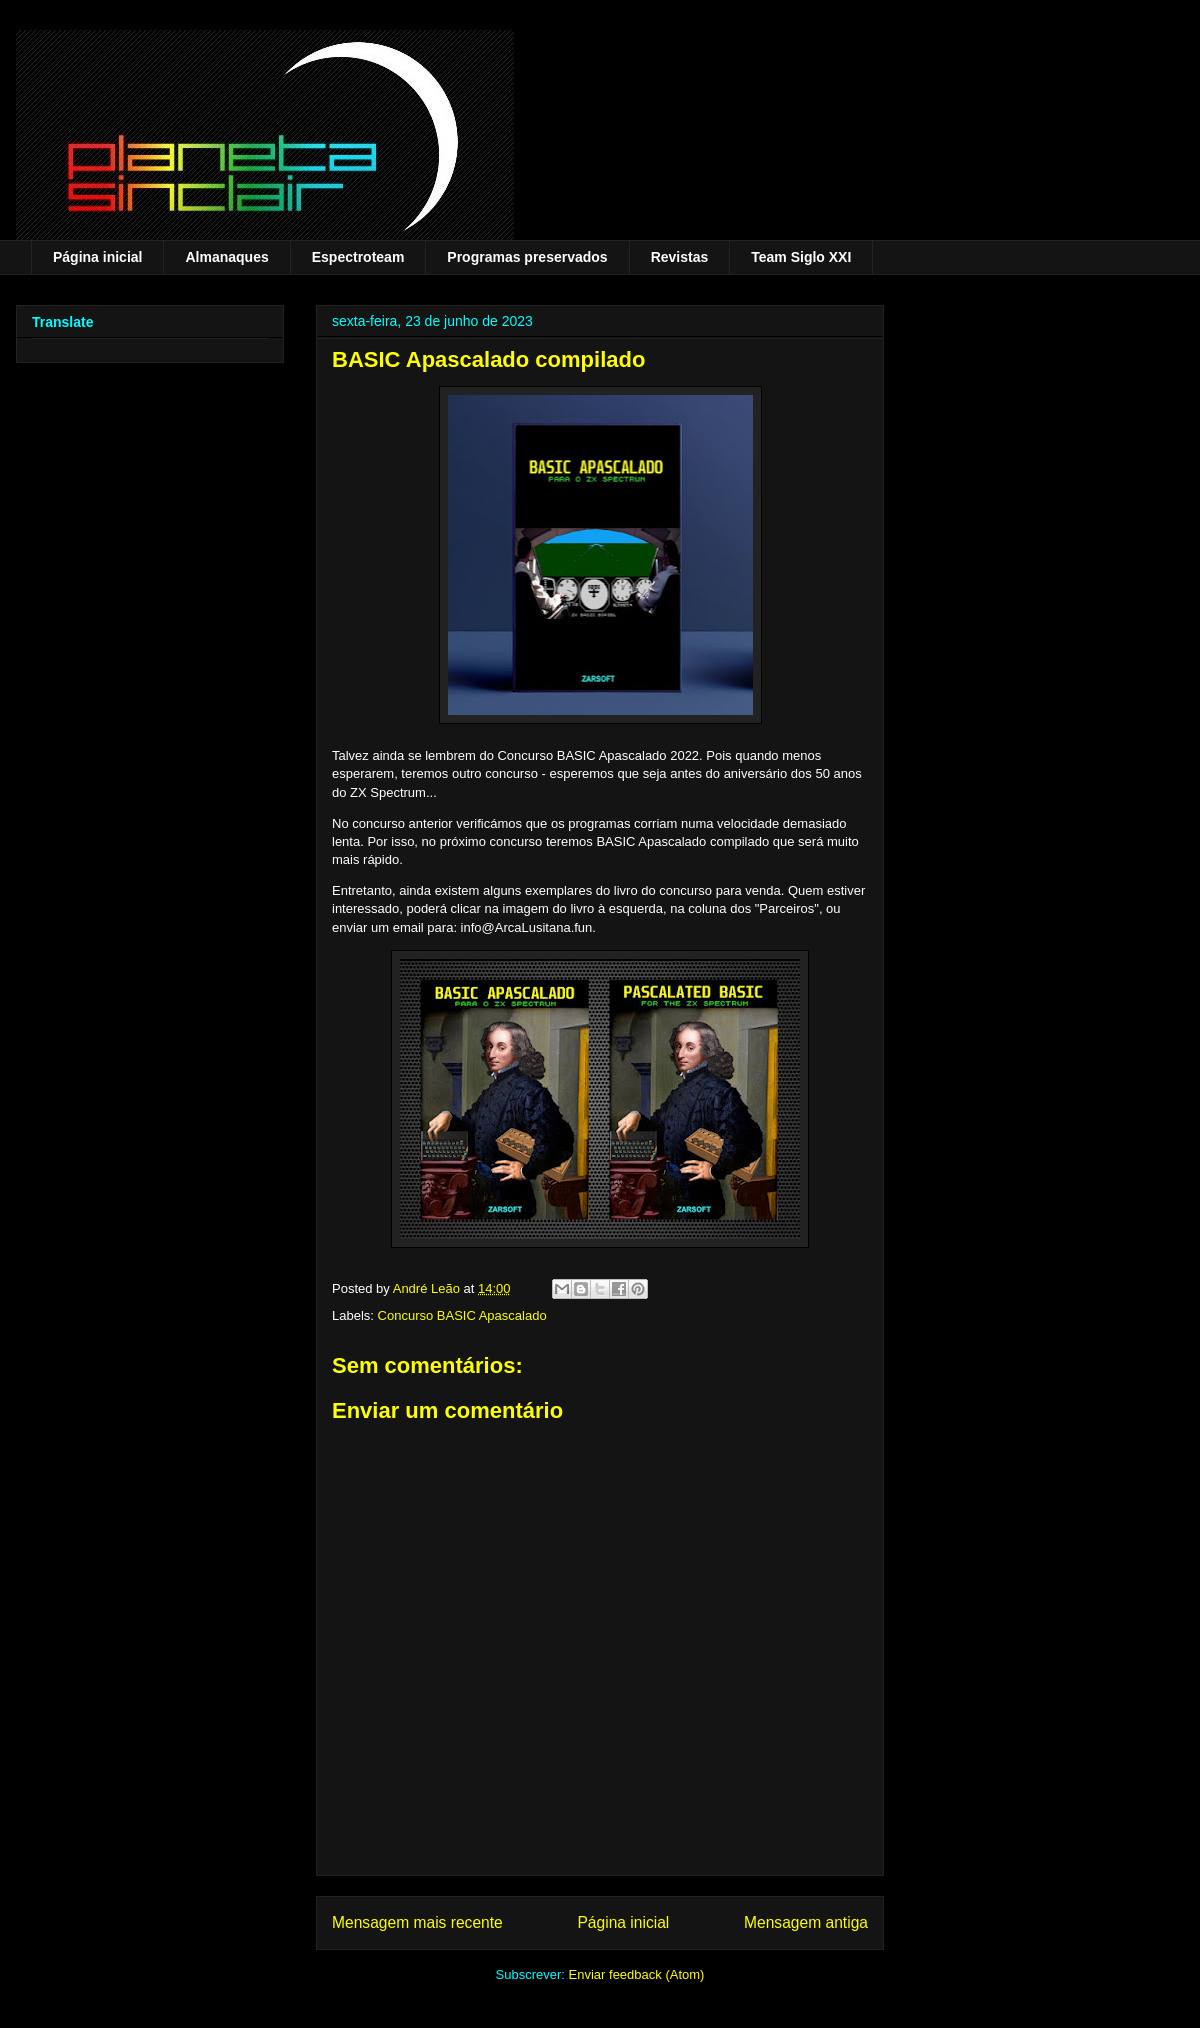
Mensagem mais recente (417, 1922)
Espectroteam (358, 257)
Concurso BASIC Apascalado (462, 1315)
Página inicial (97, 257)
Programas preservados (527, 257)
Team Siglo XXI (801, 257)
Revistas (680, 257)
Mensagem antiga (806, 1922)
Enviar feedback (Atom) (637, 1974)
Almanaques (226, 257)
